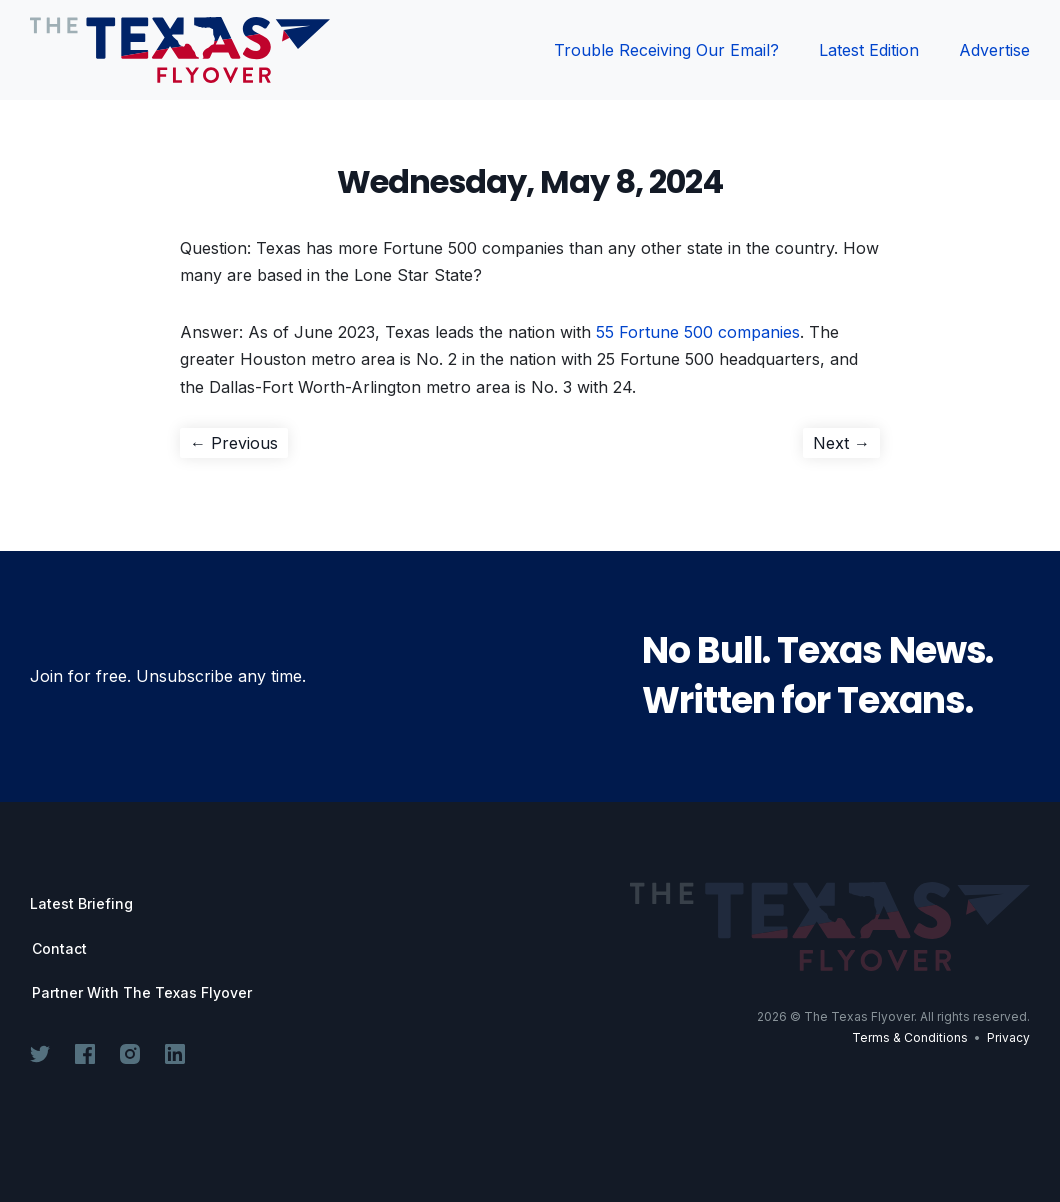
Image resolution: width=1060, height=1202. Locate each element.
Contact (59, 949)
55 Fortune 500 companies (698, 332)
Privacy (1008, 1037)
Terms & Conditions (910, 1037)
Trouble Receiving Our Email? (666, 50)
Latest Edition (869, 50)
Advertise (994, 50)
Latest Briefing (81, 903)
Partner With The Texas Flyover (142, 993)
